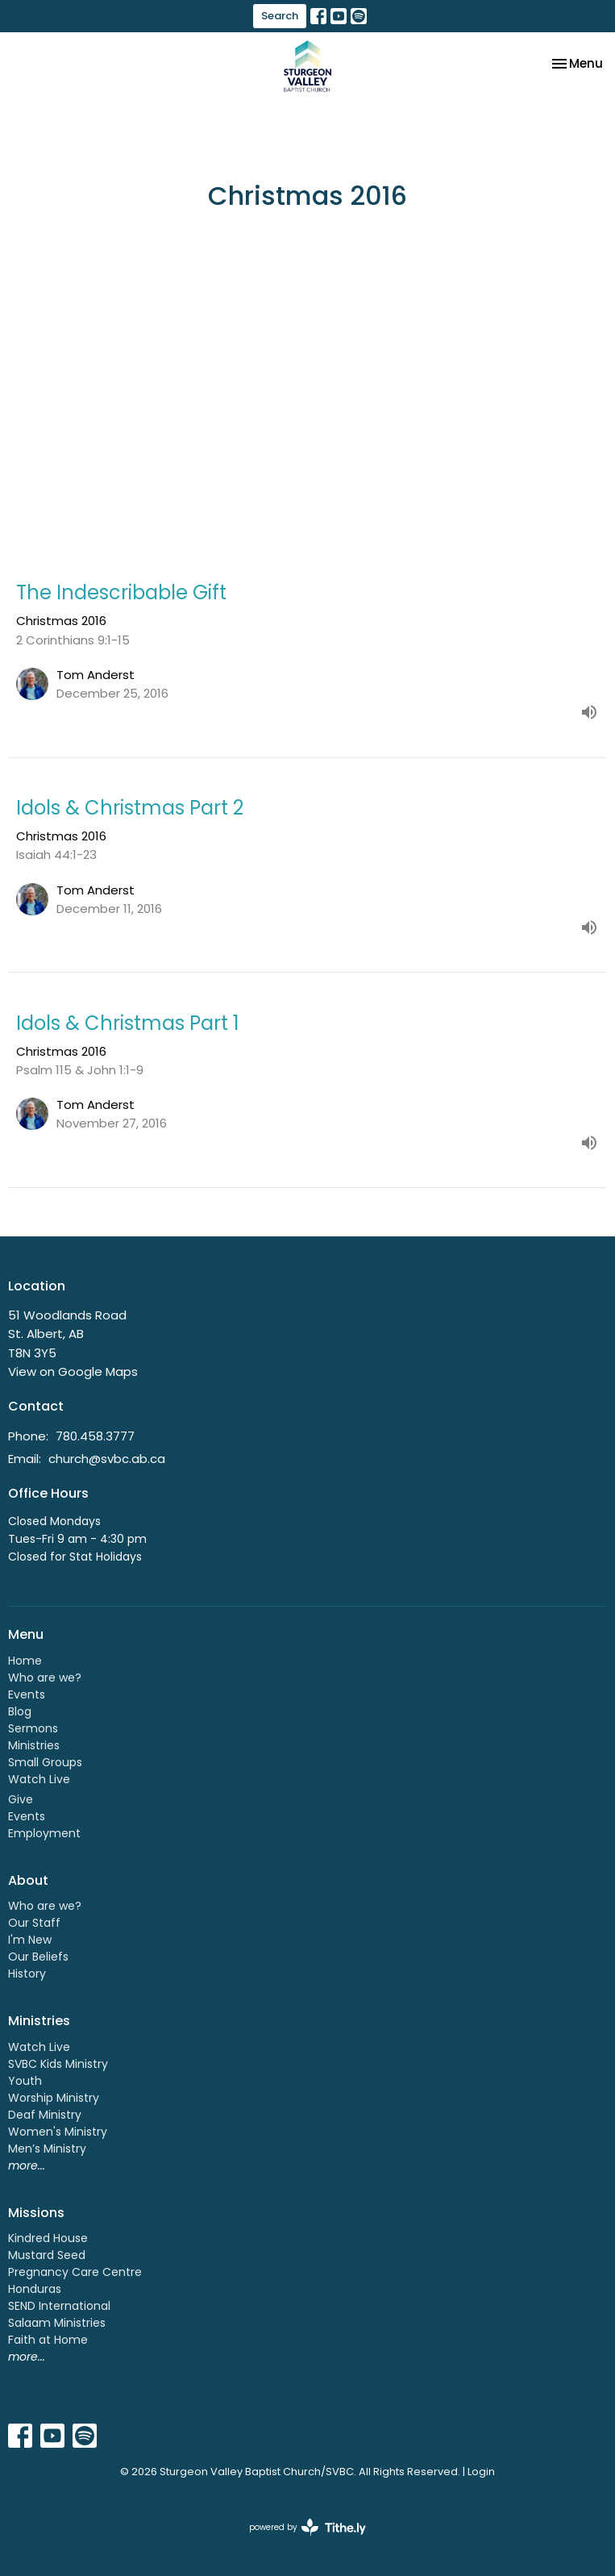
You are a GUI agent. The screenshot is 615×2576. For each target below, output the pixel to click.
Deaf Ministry (44, 2115)
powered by (307, 2527)
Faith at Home (48, 2340)
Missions (36, 2212)
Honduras (34, 2289)
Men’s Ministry (47, 2148)
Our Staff (34, 1923)
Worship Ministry (53, 2098)
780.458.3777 (95, 1436)
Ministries (34, 1745)
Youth (25, 2081)
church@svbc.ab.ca (106, 1458)
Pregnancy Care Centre (75, 2272)
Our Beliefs (38, 1957)
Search (279, 15)
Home (25, 1661)
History (27, 1973)
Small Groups (45, 1762)
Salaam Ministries (57, 2323)
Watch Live (39, 1779)
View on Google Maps (73, 1371)
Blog (19, 1711)
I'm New (30, 1940)
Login (481, 2471)
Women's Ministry (57, 2132)
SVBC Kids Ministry (58, 2064)
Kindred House (48, 2238)
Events (26, 1694)
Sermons (33, 1728)
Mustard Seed (46, 2255)
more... (26, 2165)
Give (20, 1799)
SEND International (59, 2306)
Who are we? (44, 1677)
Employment (44, 1833)
